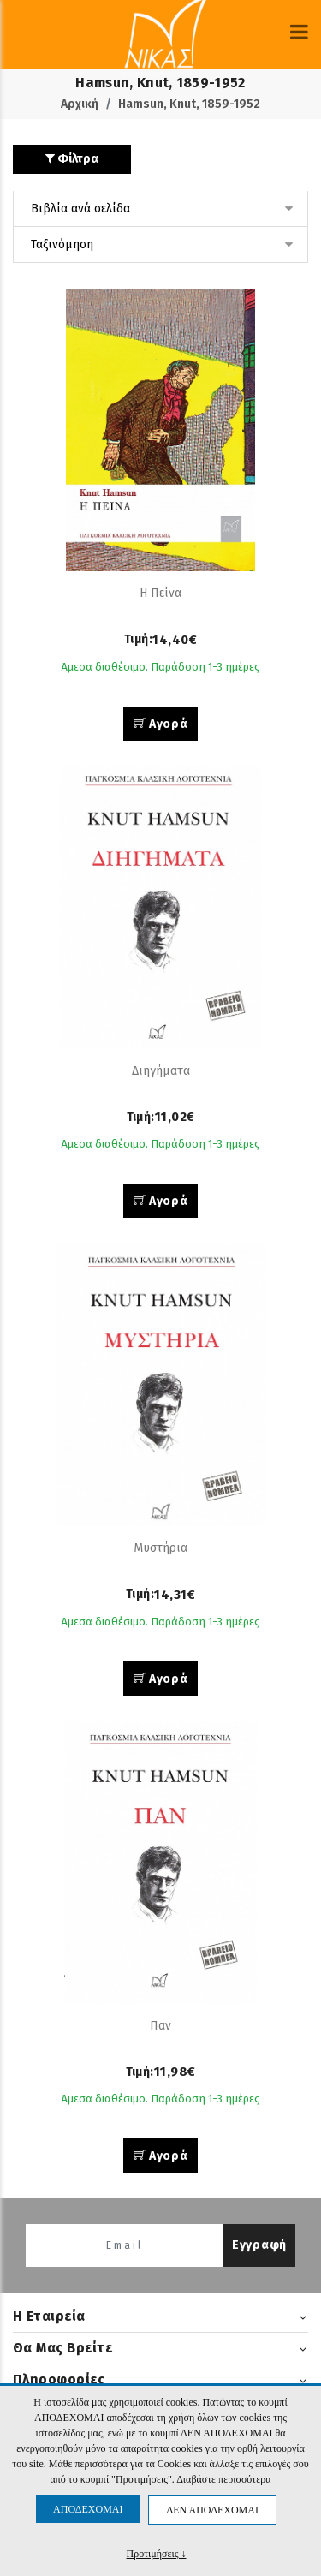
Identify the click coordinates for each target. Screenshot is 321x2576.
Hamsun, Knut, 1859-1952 (189, 104)
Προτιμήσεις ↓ (157, 2553)
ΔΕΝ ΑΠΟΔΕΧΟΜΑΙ (212, 2510)
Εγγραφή (259, 2245)
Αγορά (161, 724)
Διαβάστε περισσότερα (223, 2479)
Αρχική (79, 104)
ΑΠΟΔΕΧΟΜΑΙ (87, 2509)
